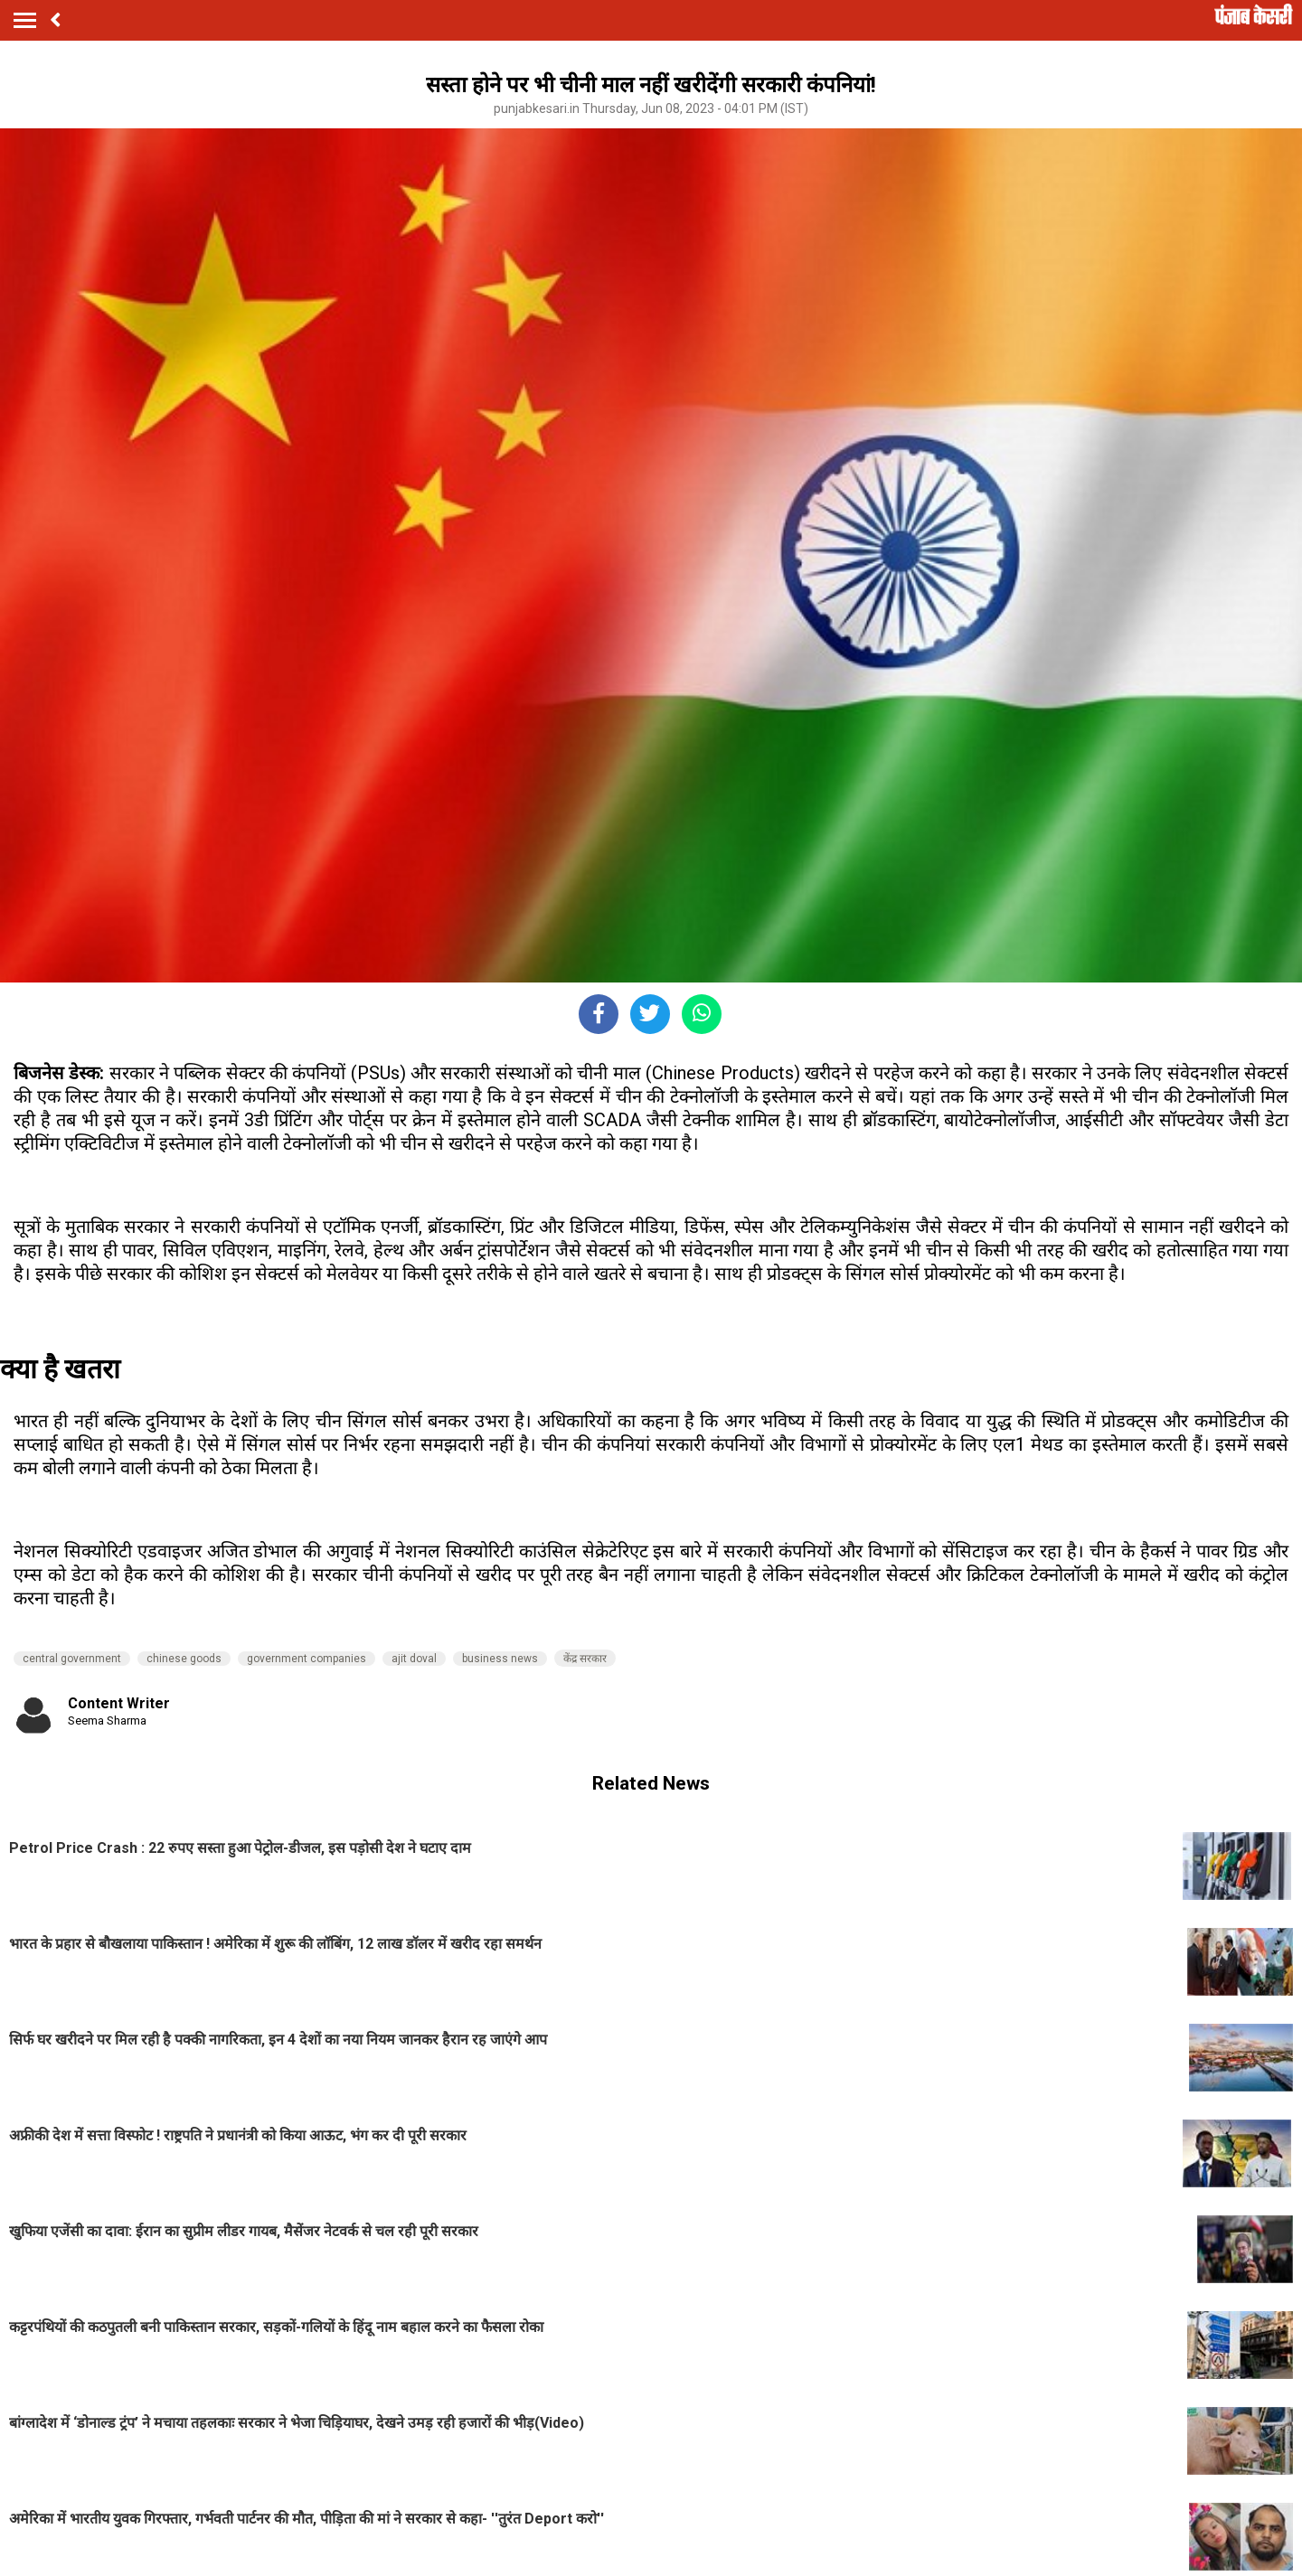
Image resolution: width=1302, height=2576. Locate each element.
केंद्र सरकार (585, 1658)
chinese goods (184, 1658)
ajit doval (414, 1658)
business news (500, 1658)
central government (72, 1658)
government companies (306, 1658)
